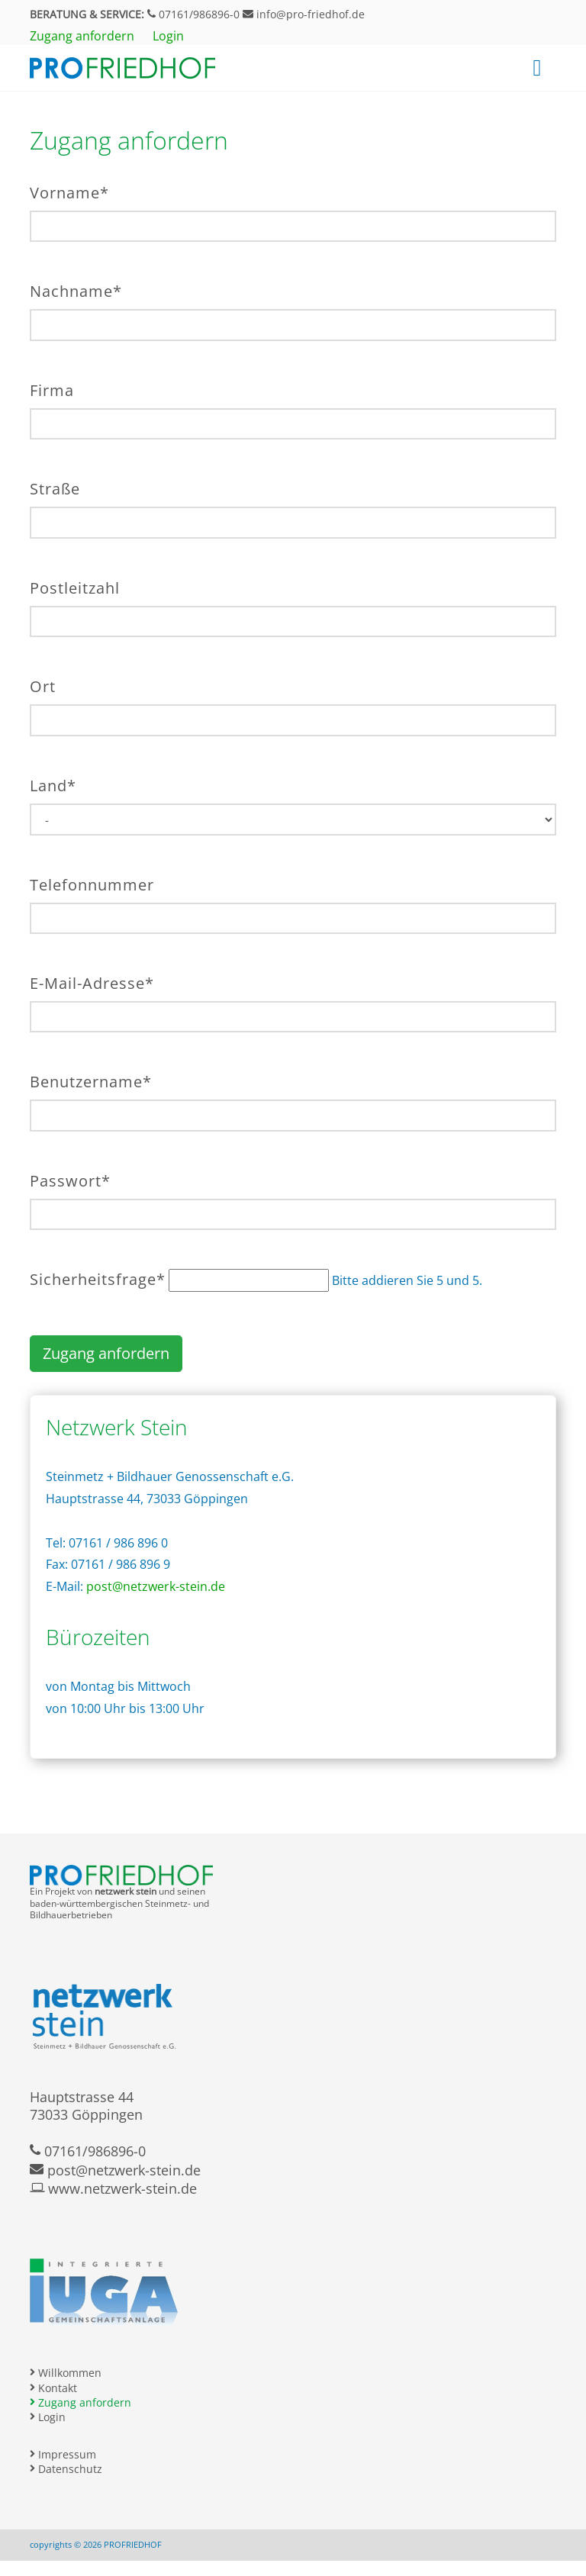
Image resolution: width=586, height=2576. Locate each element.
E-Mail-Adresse (92, 983)
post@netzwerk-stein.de (155, 1586)
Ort (43, 686)
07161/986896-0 (193, 14)
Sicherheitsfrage (98, 1279)
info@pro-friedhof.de (304, 14)
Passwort (70, 1180)
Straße (55, 488)
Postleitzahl (75, 588)
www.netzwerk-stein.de (113, 2188)
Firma (52, 390)
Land (53, 785)
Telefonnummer (92, 884)
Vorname (69, 192)
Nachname (76, 291)
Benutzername (91, 1081)
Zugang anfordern (106, 1353)
